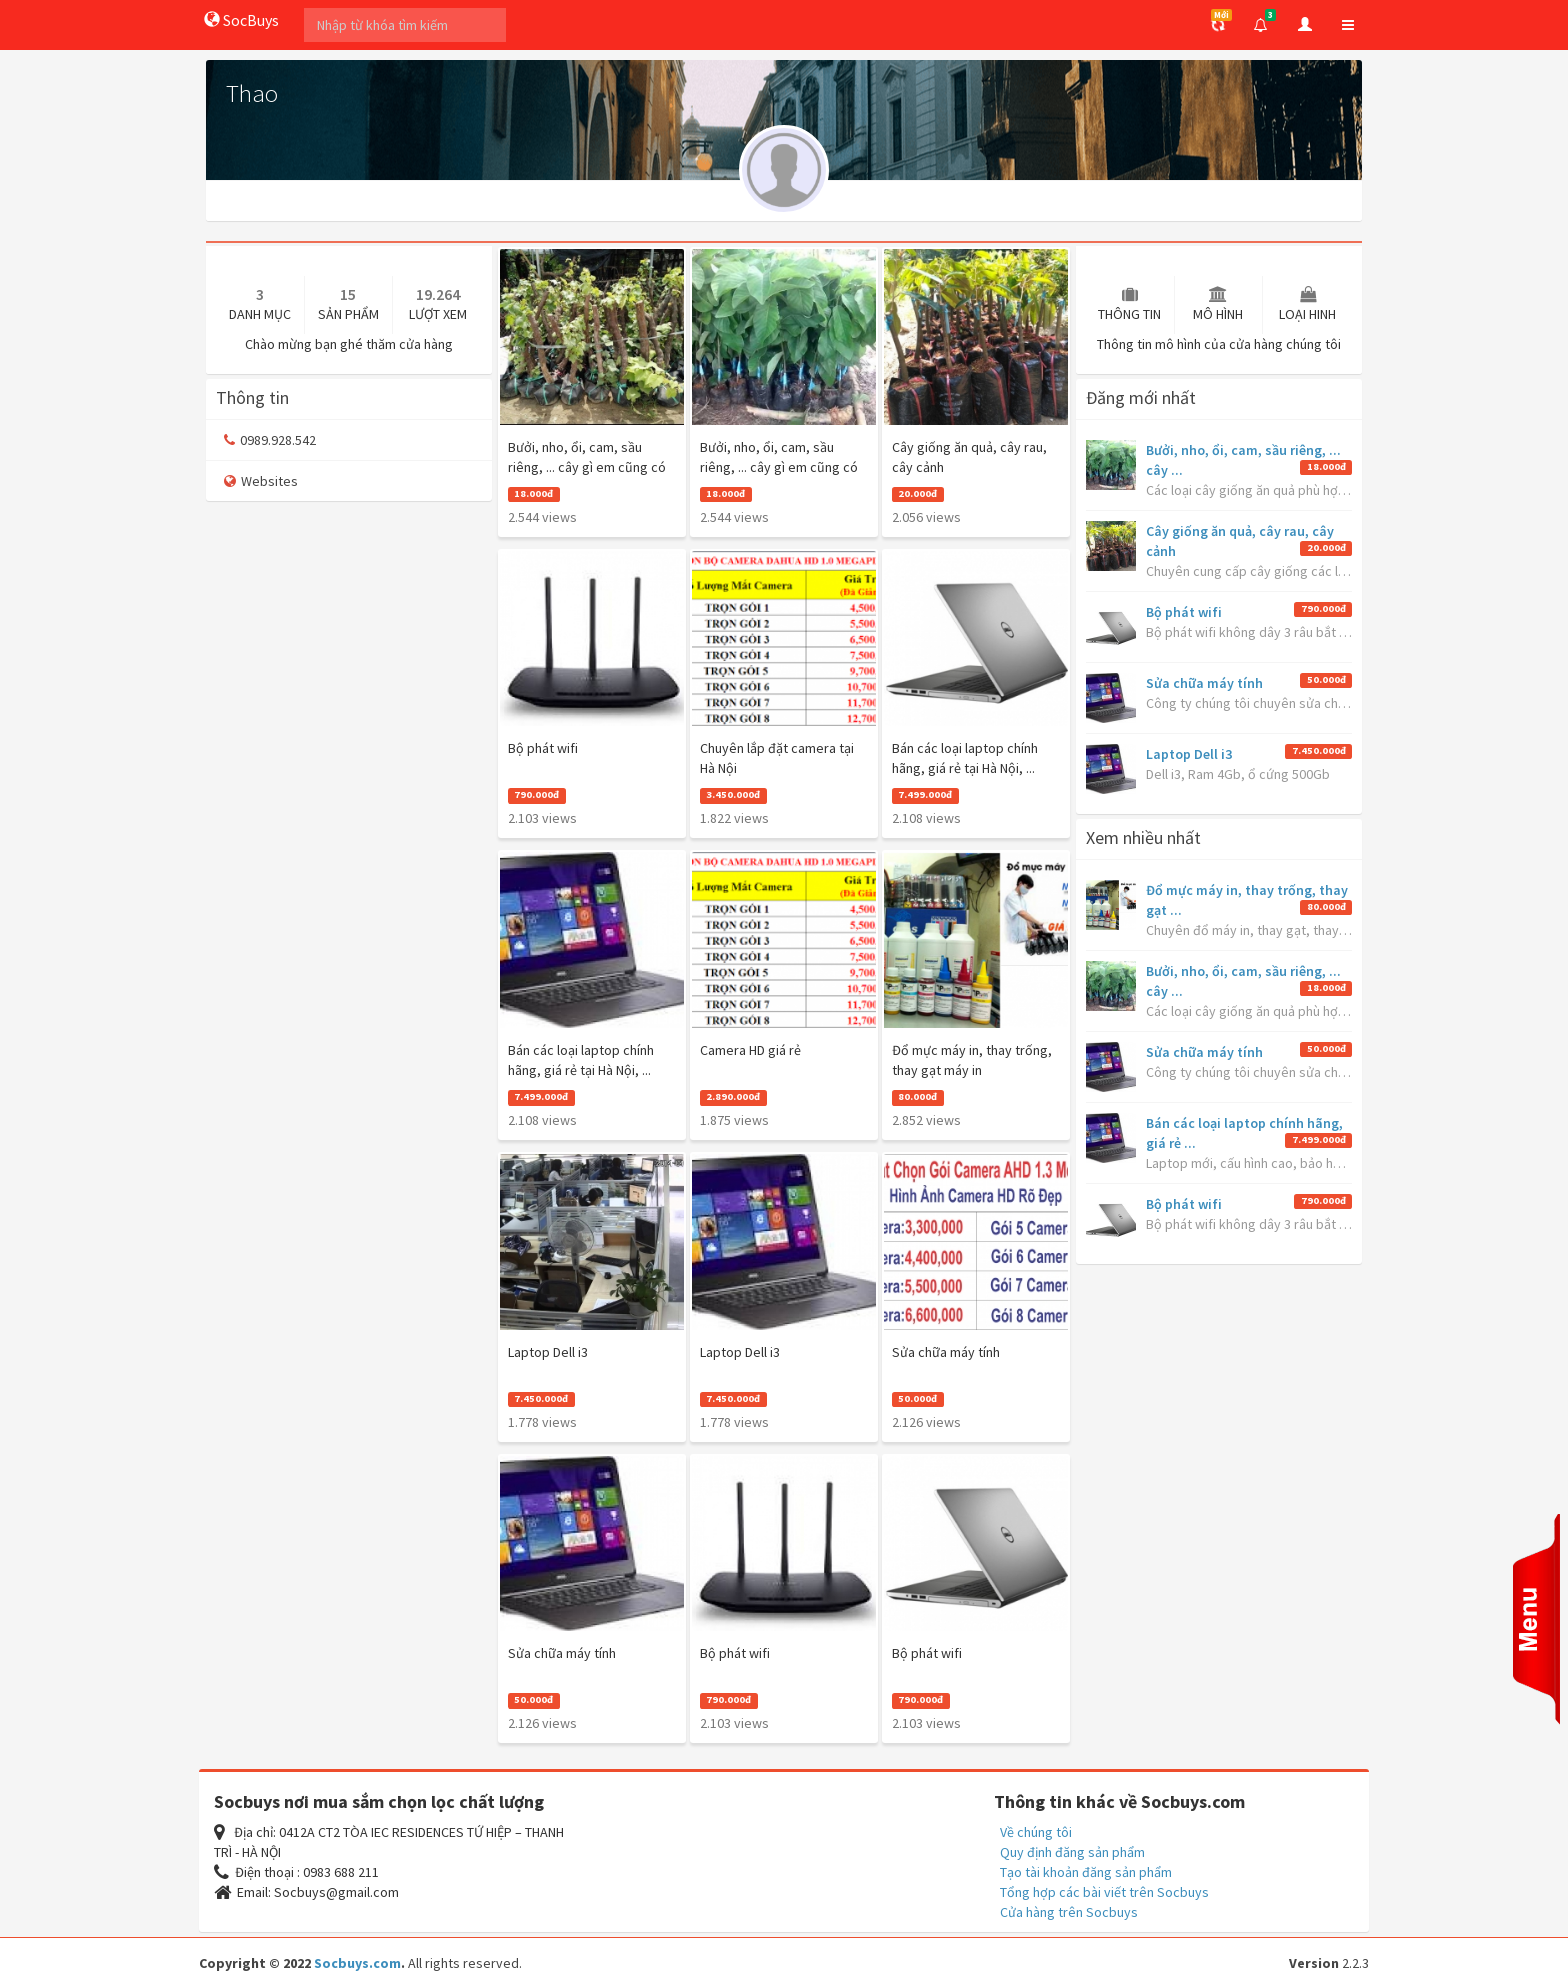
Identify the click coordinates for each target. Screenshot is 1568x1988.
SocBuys (241, 20)
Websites (261, 481)
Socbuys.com (357, 1963)
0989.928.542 (270, 440)
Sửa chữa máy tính (1204, 683)
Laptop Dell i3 (1189, 754)
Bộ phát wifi (1184, 612)
